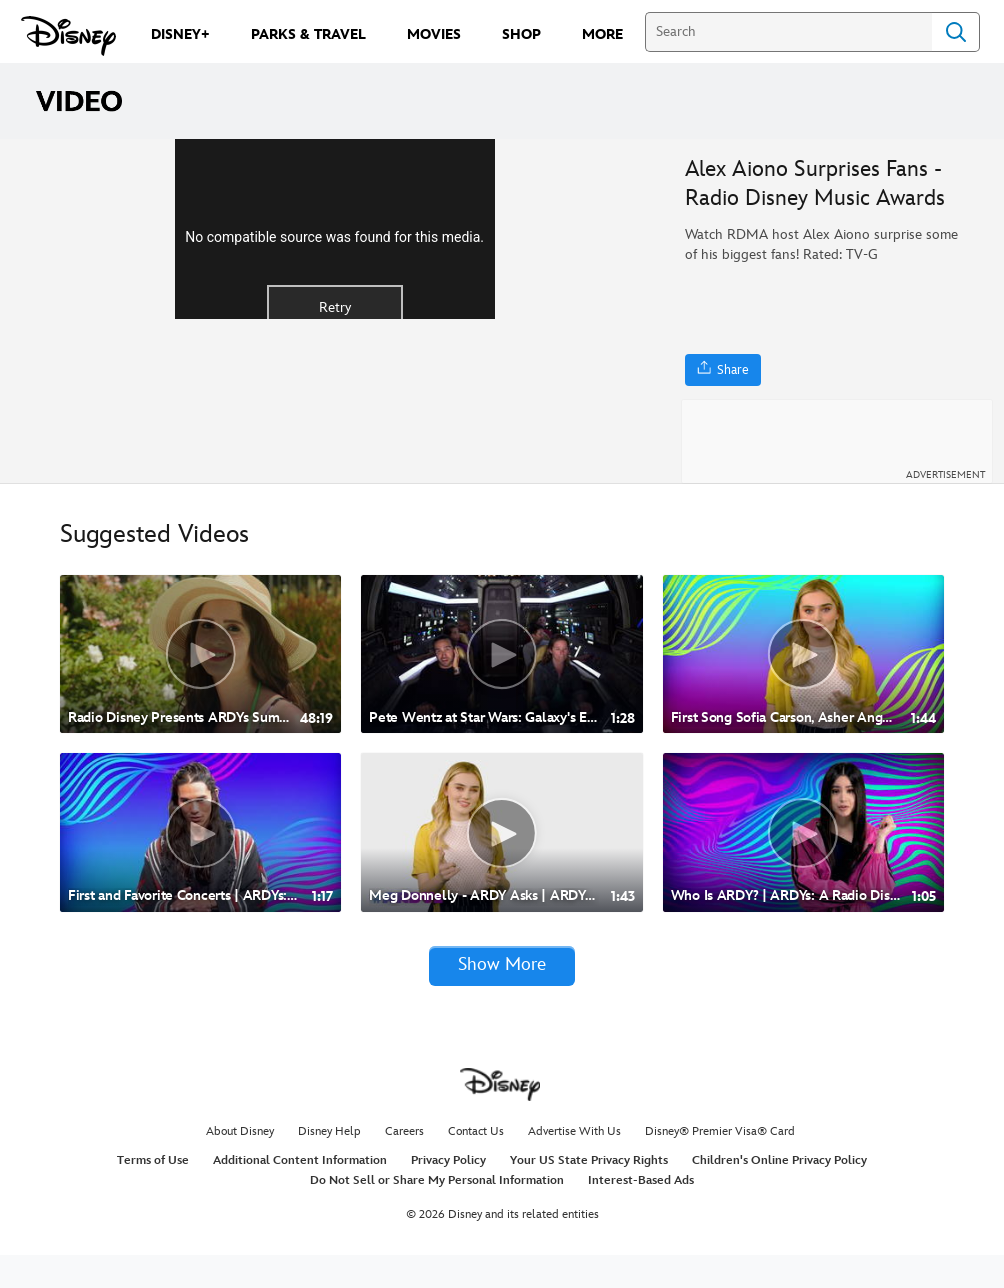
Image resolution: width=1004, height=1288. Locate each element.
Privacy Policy (448, 1193)
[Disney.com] (68, 36)
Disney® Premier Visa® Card (720, 1164)
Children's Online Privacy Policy (779, 1193)
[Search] (788, 32)
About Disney (240, 1164)
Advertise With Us (574, 1164)
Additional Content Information (300, 1193)
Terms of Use (153, 1193)
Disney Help (329, 1164)
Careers (404, 1164)
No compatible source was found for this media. (334, 334)
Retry (335, 404)
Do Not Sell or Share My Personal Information (437, 1213)
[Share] (723, 370)
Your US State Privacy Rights (589, 1193)
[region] (334, 327)
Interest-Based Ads (641, 1213)
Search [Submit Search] (956, 32)
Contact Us (476, 1164)
